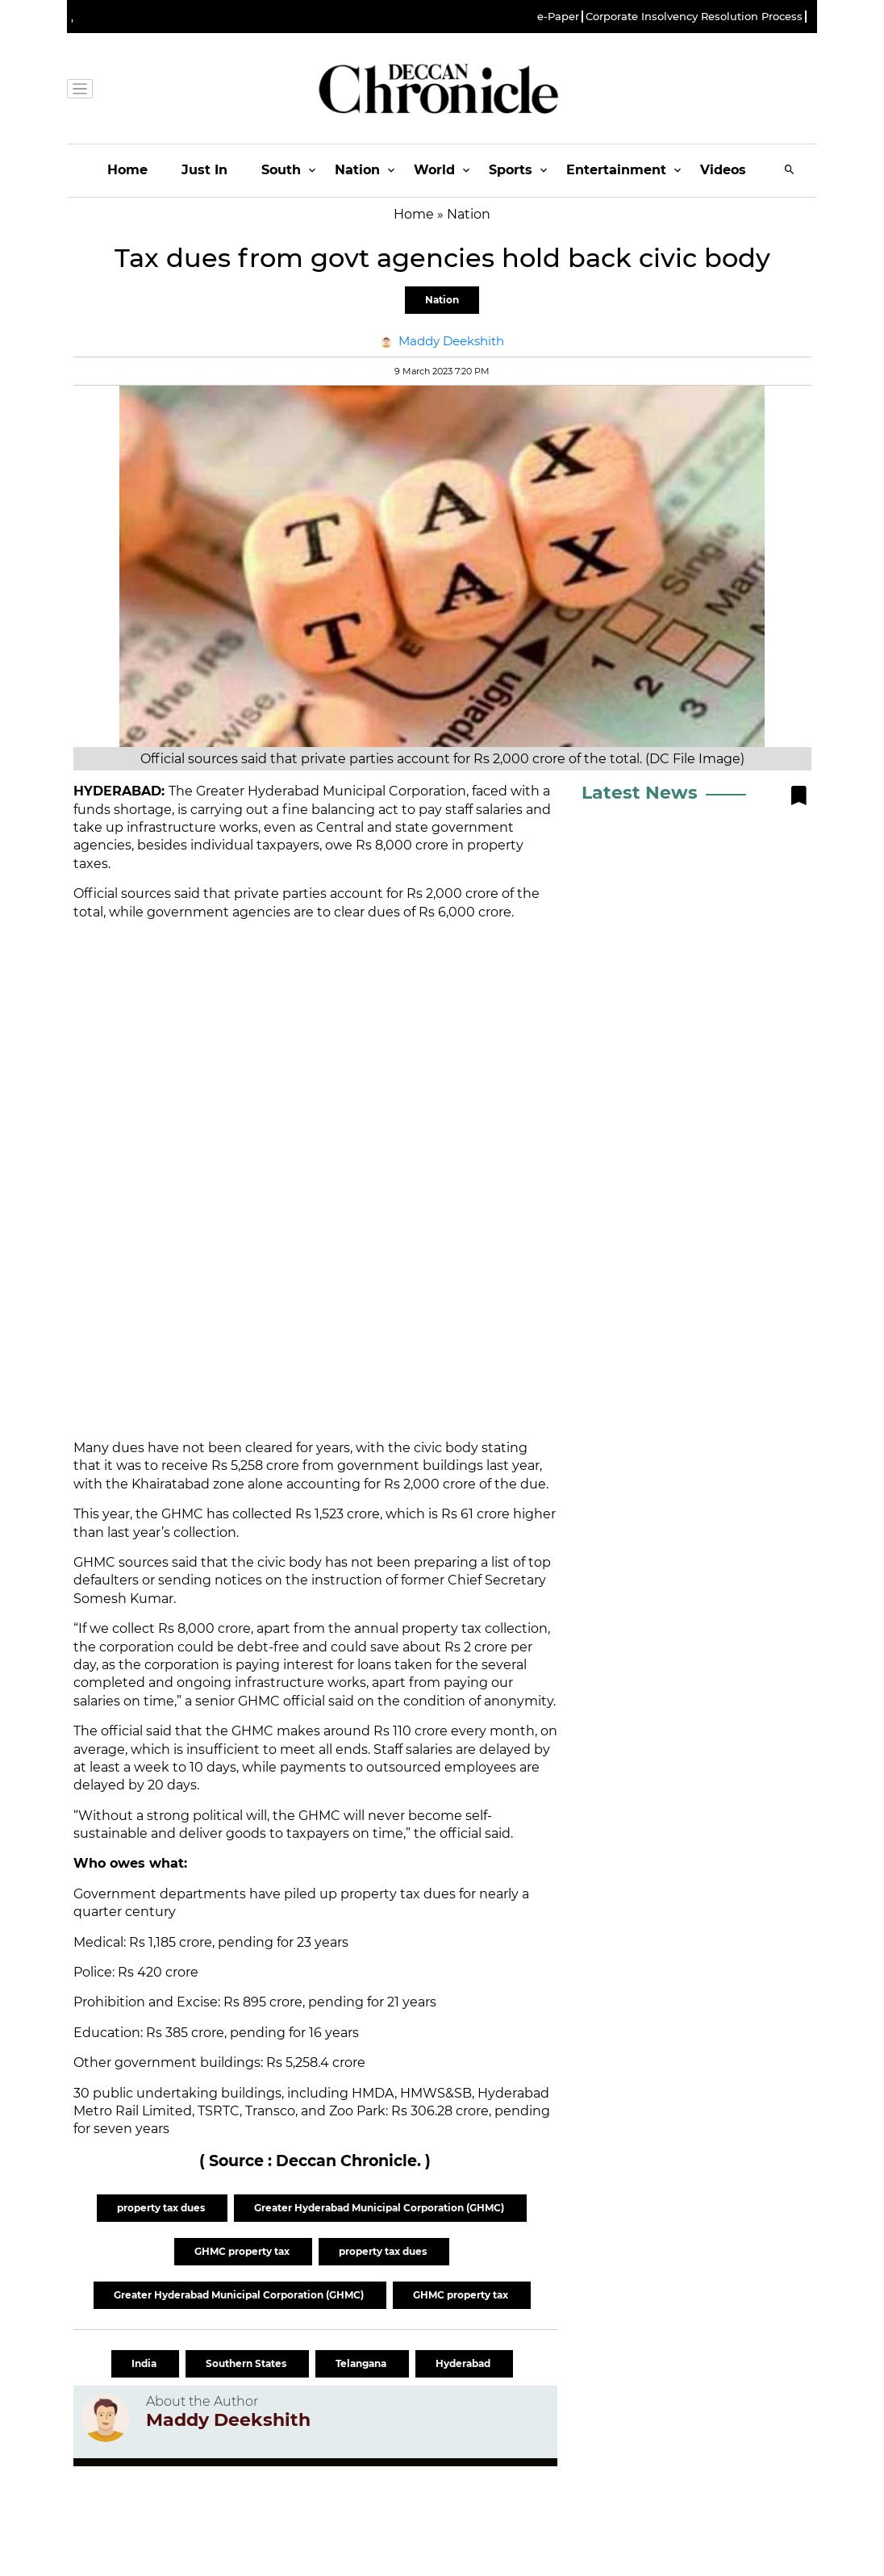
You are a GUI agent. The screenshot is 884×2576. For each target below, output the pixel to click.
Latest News (640, 793)
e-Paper (558, 16)
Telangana (362, 2363)
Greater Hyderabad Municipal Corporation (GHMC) (380, 2208)
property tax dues (162, 2208)
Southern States (247, 2363)
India (145, 2363)
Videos (723, 169)
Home (127, 169)
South (281, 169)
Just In (204, 169)
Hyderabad (464, 2363)
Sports (510, 169)
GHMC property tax (243, 2251)
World (434, 169)
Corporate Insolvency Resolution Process (694, 16)
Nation (357, 169)
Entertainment (616, 169)
